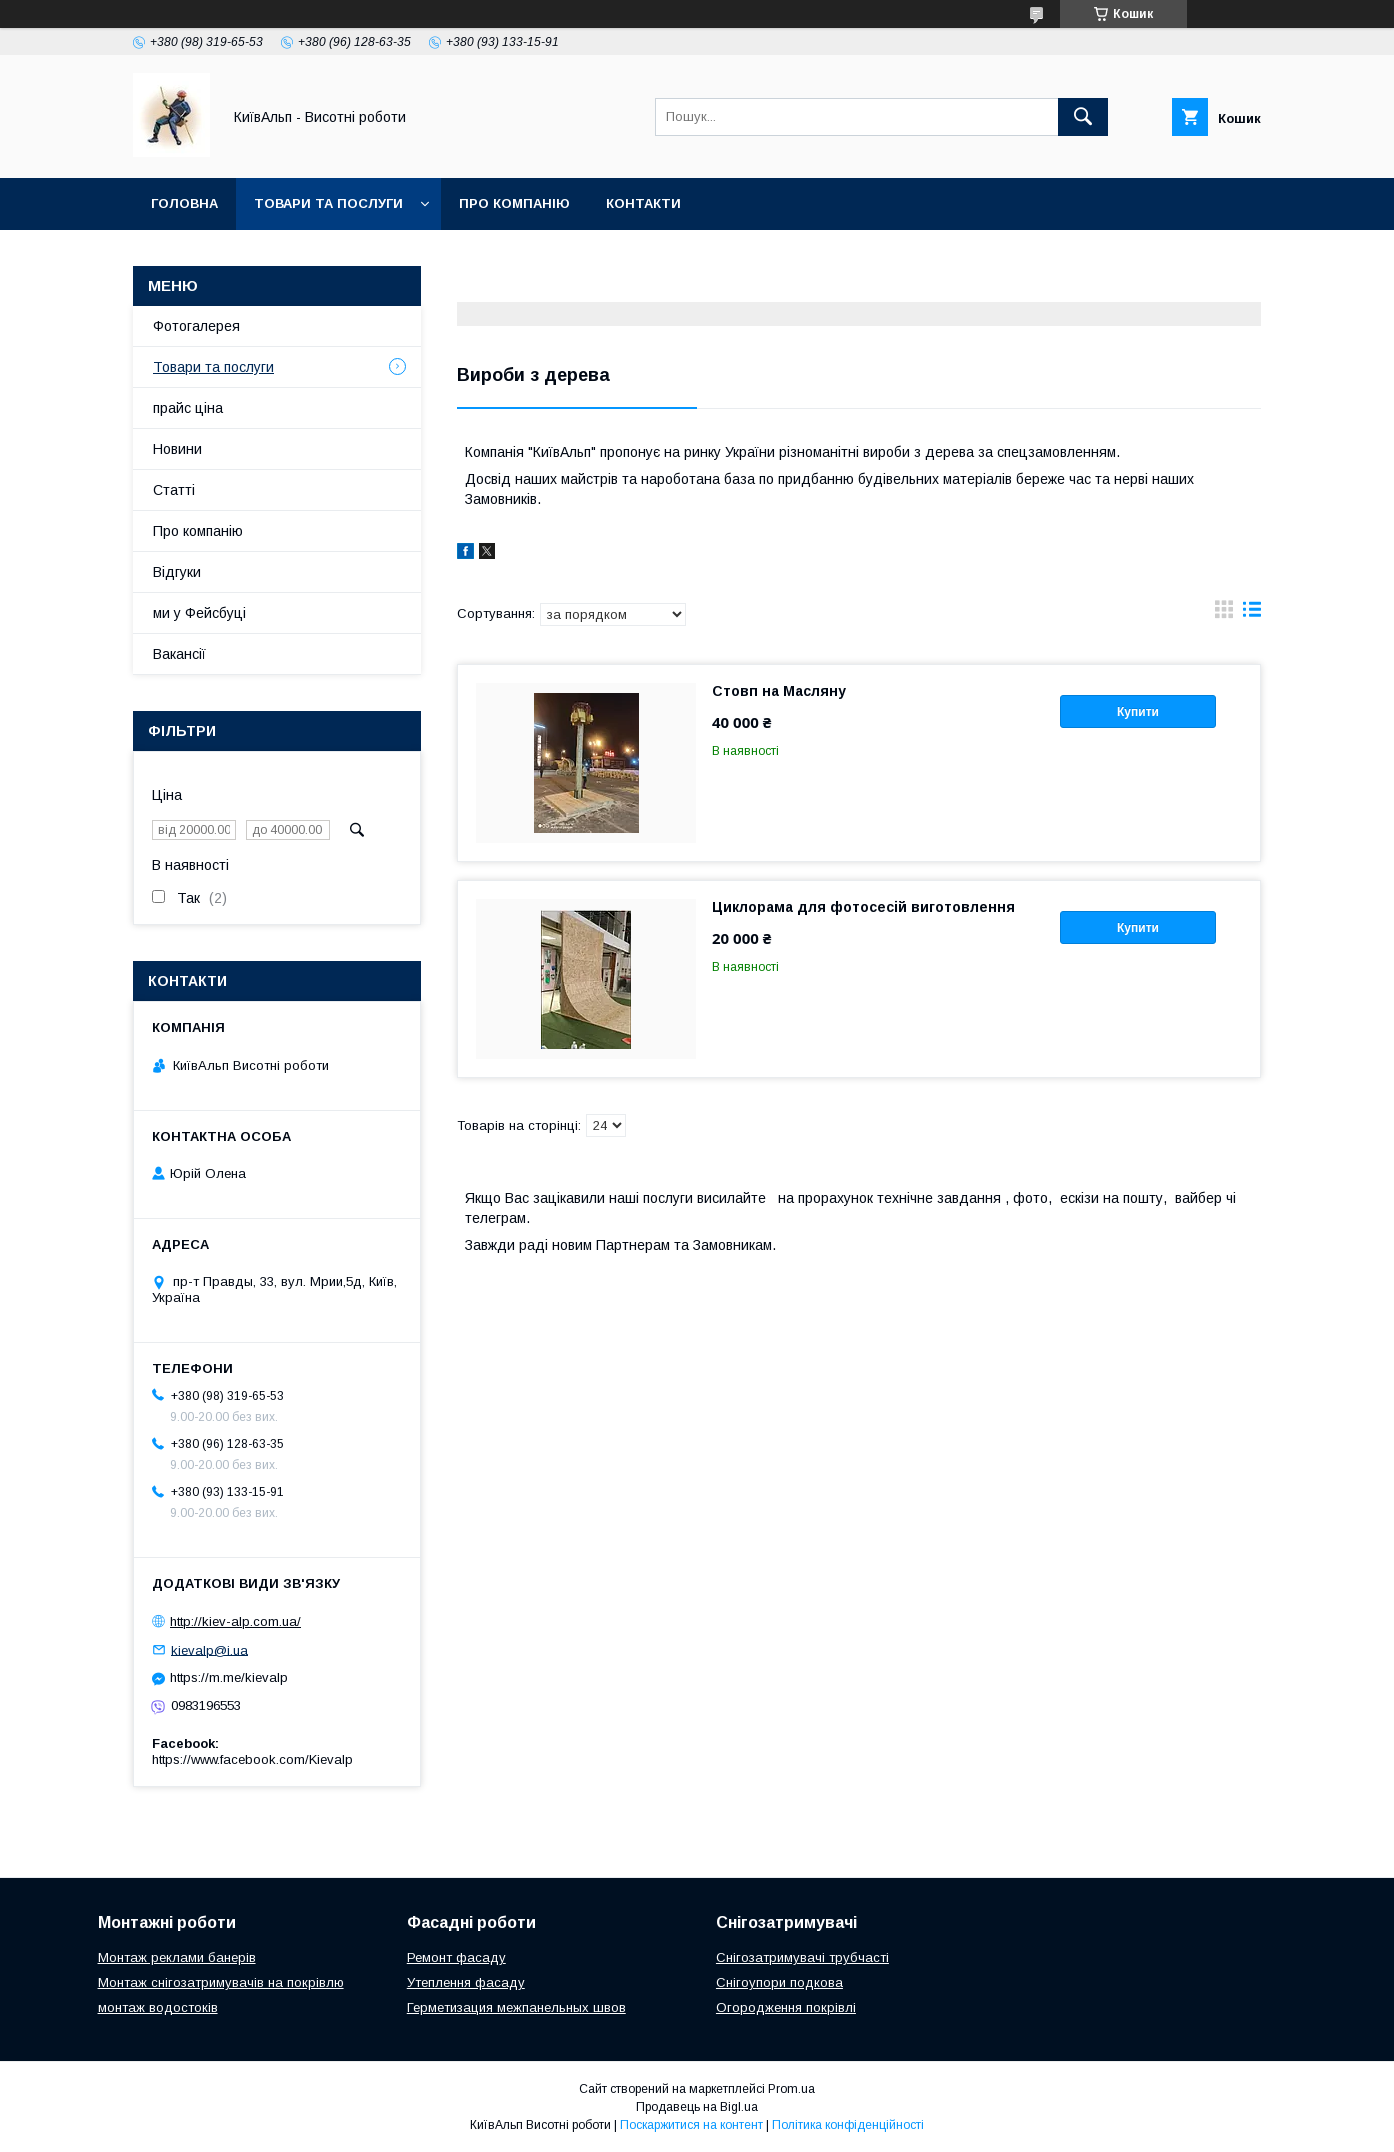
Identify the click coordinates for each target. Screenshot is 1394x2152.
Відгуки (177, 572)
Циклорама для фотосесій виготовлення (863, 907)
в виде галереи (1224, 614)
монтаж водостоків (158, 2007)
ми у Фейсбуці (199, 613)
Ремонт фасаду (456, 1957)
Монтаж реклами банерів (177, 1957)
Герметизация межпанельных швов (516, 2007)
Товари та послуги (328, 203)
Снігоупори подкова (779, 1982)
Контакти (643, 203)
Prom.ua (791, 2089)
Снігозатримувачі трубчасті (802, 1957)
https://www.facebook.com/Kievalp (252, 1759)
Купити (1138, 712)
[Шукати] (1083, 117)
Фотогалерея (196, 326)
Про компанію (514, 203)
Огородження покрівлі (786, 2007)
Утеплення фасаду (466, 1982)
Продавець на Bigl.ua (697, 2107)
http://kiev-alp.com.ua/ (235, 1621)
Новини (177, 449)
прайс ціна (188, 408)
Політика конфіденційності (848, 2125)
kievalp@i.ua (209, 1649)
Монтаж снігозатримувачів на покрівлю (221, 1982)
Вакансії (179, 654)
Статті (174, 490)
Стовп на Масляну (779, 691)
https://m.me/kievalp (229, 1677)
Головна (184, 203)
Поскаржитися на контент (691, 2125)
